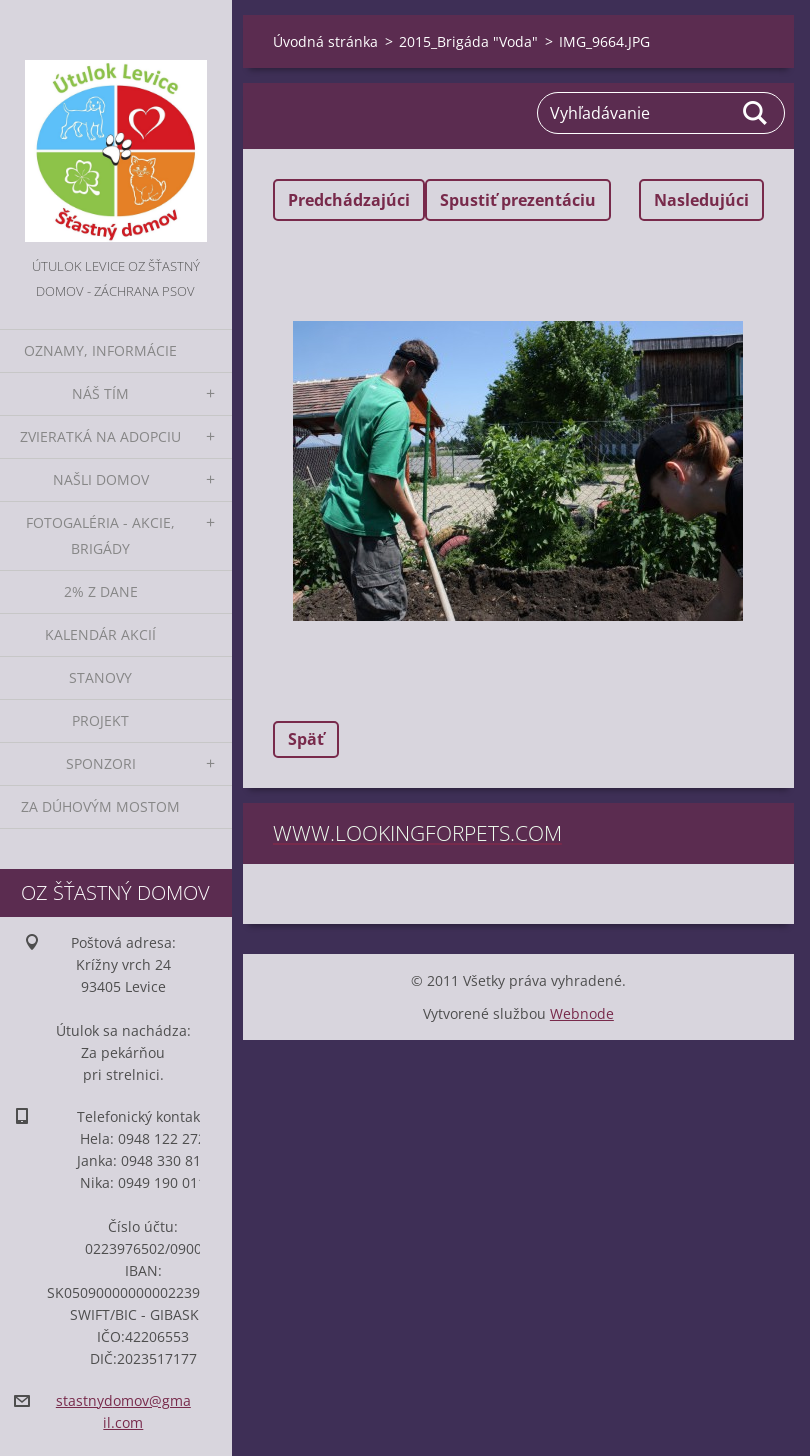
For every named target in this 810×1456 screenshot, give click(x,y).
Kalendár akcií (100, 634)
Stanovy (100, 677)
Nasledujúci (701, 200)
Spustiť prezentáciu (518, 200)
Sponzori (101, 763)
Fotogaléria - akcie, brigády (100, 535)
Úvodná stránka (325, 41)
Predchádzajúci (349, 200)
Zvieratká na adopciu (100, 436)
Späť (306, 739)
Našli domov (101, 479)
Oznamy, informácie (100, 350)
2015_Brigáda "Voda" (468, 41)
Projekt (100, 720)
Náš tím (100, 393)
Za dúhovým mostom (100, 806)
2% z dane (101, 591)
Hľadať (756, 113)
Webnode (582, 1013)
